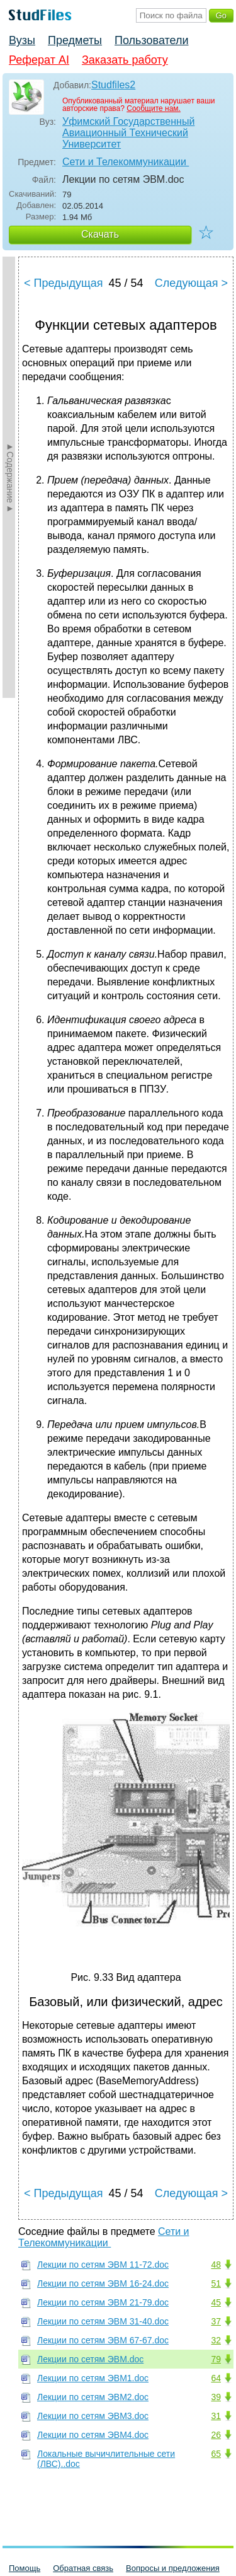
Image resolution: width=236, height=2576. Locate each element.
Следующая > (191, 283)
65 (216, 2454)
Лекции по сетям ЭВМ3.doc (93, 2416)
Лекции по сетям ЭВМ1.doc (93, 2378)
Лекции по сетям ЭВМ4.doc (93, 2435)
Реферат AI (39, 60)
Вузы (22, 40)
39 (216, 2397)
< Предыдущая (63, 283)
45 (216, 2302)
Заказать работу (125, 60)
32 (216, 2340)
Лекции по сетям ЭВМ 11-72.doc (103, 2265)
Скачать (100, 234)
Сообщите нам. (153, 108)
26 (216, 2435)
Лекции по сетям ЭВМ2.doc (93, 2397)
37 (216, 2321)
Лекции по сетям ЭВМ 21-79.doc (103, 2302)
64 (216, 2378)
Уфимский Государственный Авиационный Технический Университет (128, 132)
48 (216, 2265)
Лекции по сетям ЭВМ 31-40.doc (103, 2321)
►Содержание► (10, 477)
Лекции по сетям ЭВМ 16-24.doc (103, 2283)
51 (216, 2283)
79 (216, 2359)
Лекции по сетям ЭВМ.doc (90, 2359)
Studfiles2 (113, 84)
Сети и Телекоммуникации (125, 161)
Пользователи (151, 40)
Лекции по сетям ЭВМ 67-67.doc (103, 2340)
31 (216, 2416)
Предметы (75, 40)
